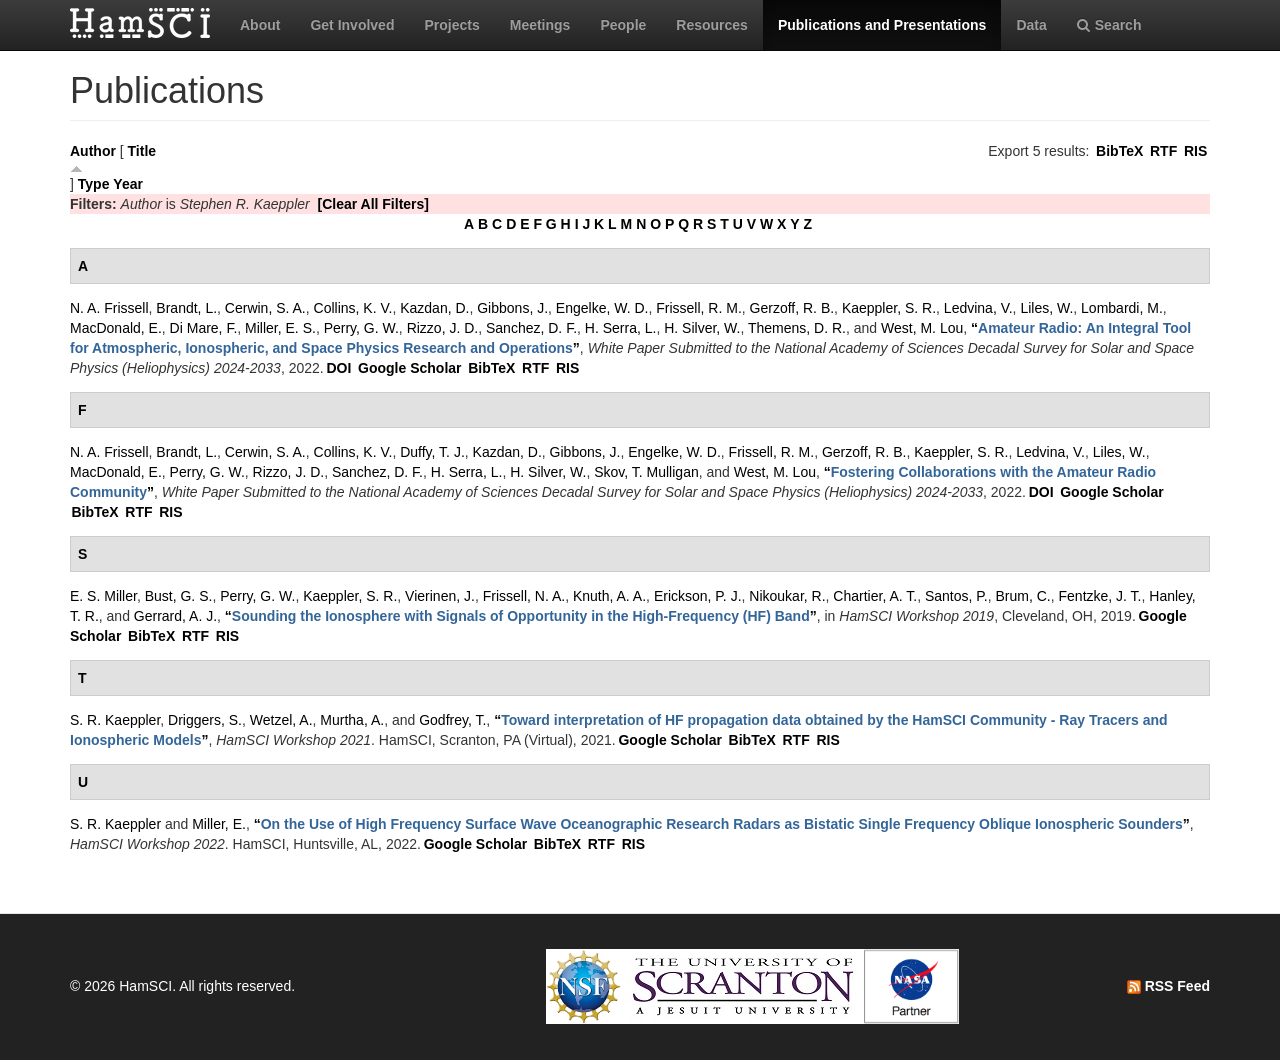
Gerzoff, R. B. (792, 308)
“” (521, 616)
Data (1031, 25)
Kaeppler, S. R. (889, 308)
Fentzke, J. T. (1100, 596)
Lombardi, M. (1122, 308)
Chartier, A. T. (875, 596)
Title (142, 151)
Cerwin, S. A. (265, 308)
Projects (451, 25)
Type (94, 184)
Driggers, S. (205, 720)
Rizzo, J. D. (443, 328)
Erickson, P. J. (698, 596)
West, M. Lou (922, 328)
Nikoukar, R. (787, 596)
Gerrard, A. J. (175, 616)
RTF (1163, 151)
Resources (712, 25)
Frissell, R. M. (699, 308)
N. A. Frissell (109, 308)
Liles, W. (1046, 308)
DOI (338, 368)
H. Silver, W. (702, 328)
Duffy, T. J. (432, 452)
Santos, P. (956, 596)
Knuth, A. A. (609, 596)
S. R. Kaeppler (115, 720)
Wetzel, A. (281, 720)
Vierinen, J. (440, 596)
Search (1109, 25)
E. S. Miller (103, 596)
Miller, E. (219, 824)
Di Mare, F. (204, 328)
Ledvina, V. (978, 308)
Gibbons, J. (512, 308)
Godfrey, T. (452, 720)
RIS (1195, 151)
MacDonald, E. (116, 328)
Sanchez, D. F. (531, 328)
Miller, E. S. (280, 328)
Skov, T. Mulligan (646, 472)
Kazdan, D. (434, 308)
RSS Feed (1168, 986)
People (623, 25)
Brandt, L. (186, 308)
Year (128, 184)
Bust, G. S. (179, 596)
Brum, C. (1023, 596)
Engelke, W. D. (602, 308)
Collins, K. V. (353, 308)
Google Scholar (409, 368)
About (260, 25)
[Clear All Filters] (373, 204)
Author (93, 151)
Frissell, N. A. (524, 596)
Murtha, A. (352, 720)
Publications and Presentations (882, 25)
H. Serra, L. (621, 328)
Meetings (540, 25)
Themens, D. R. (797, 328)
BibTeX (1119, 151)
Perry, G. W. (361, 328)
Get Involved (352, 25)
